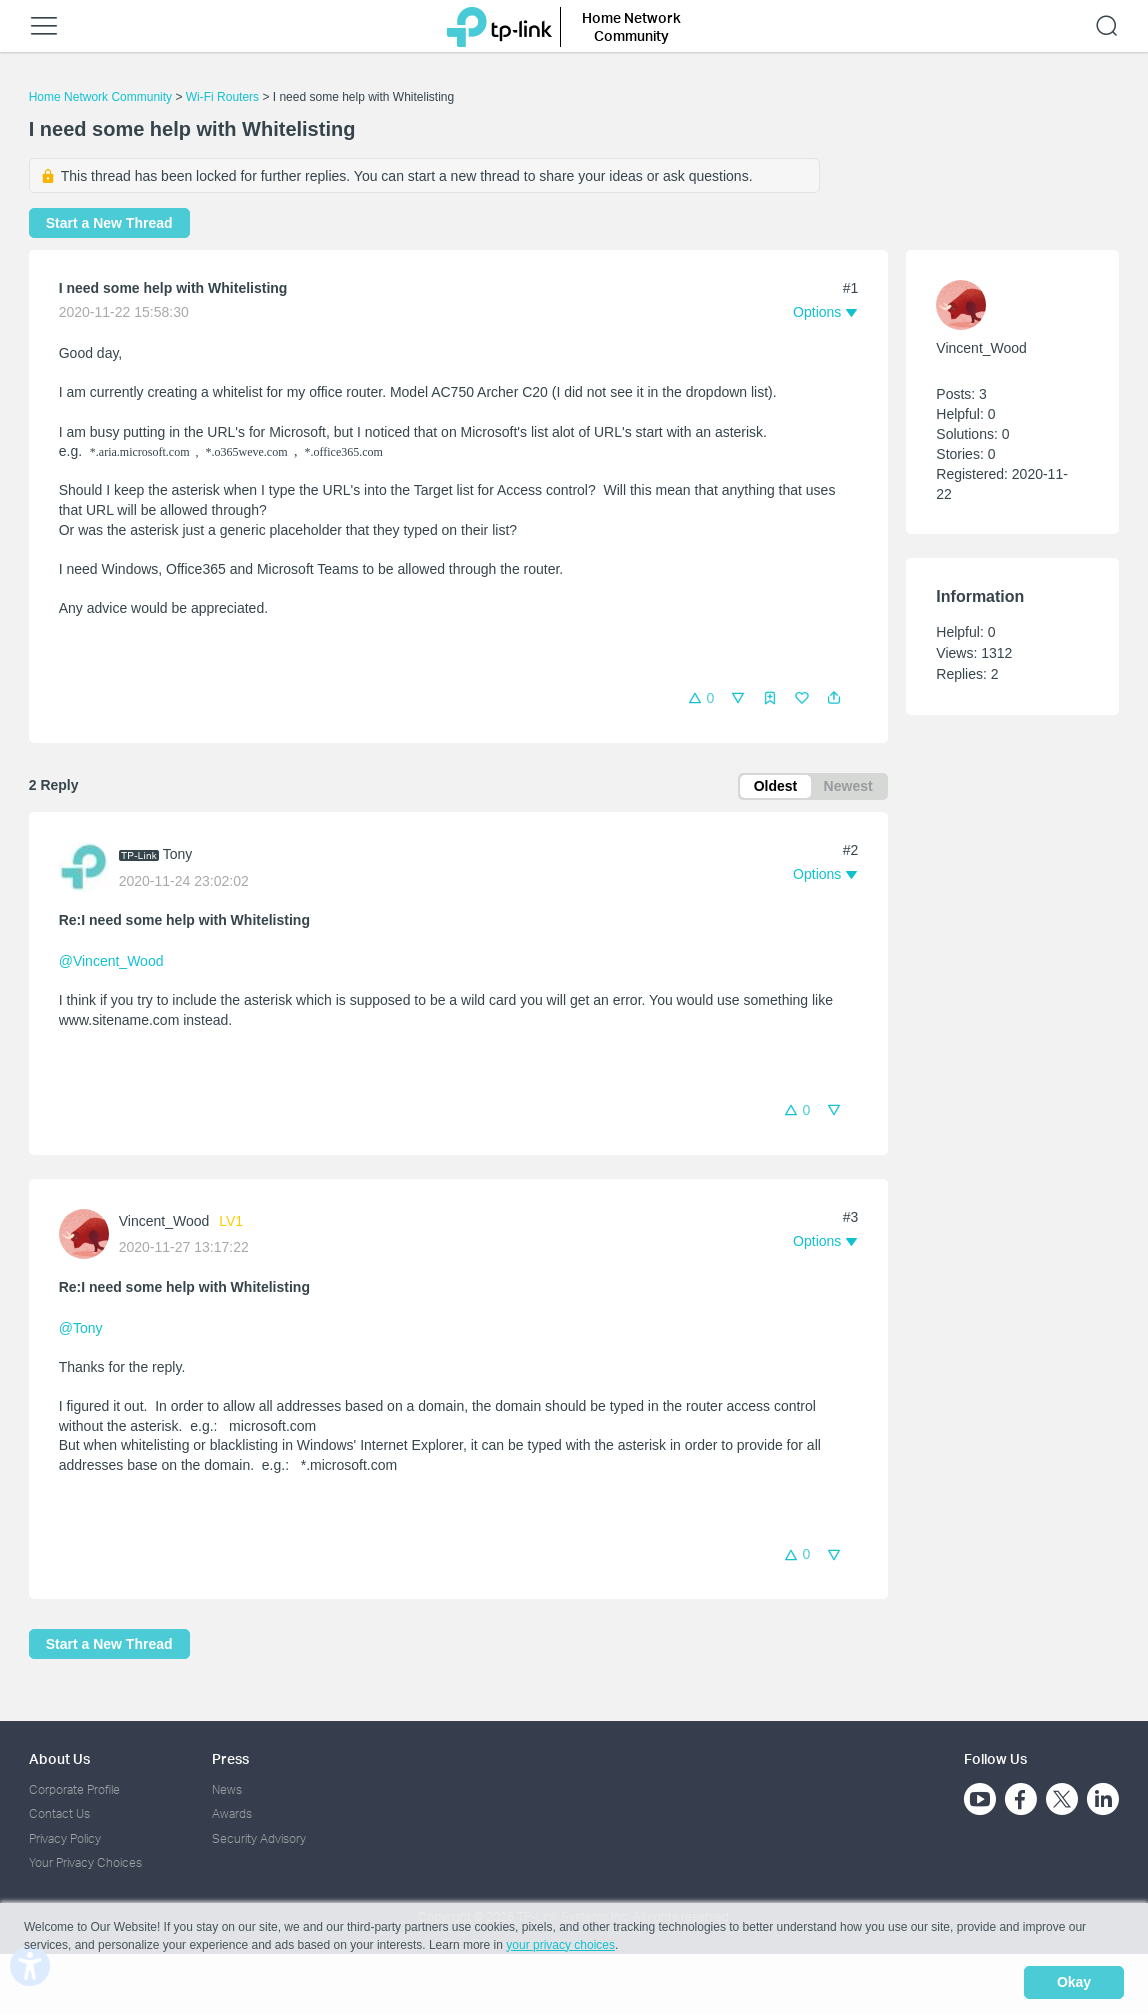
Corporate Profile (74, 1790)
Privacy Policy (65, 1838)
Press (230, 1759)
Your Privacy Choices (85, 1863)
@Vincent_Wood (111, 964)
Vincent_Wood (164, 1223)
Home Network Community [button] (631, 26)
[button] (834, 698)
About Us (59, 1759)
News (227, 1790)
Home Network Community (100, 97)
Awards (232, 1814)
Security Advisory (259, 1838)
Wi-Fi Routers (224, 97)
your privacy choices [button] (560, 1948)
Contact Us (59, 1814)
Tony (178, 856)
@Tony (81, 1330)
